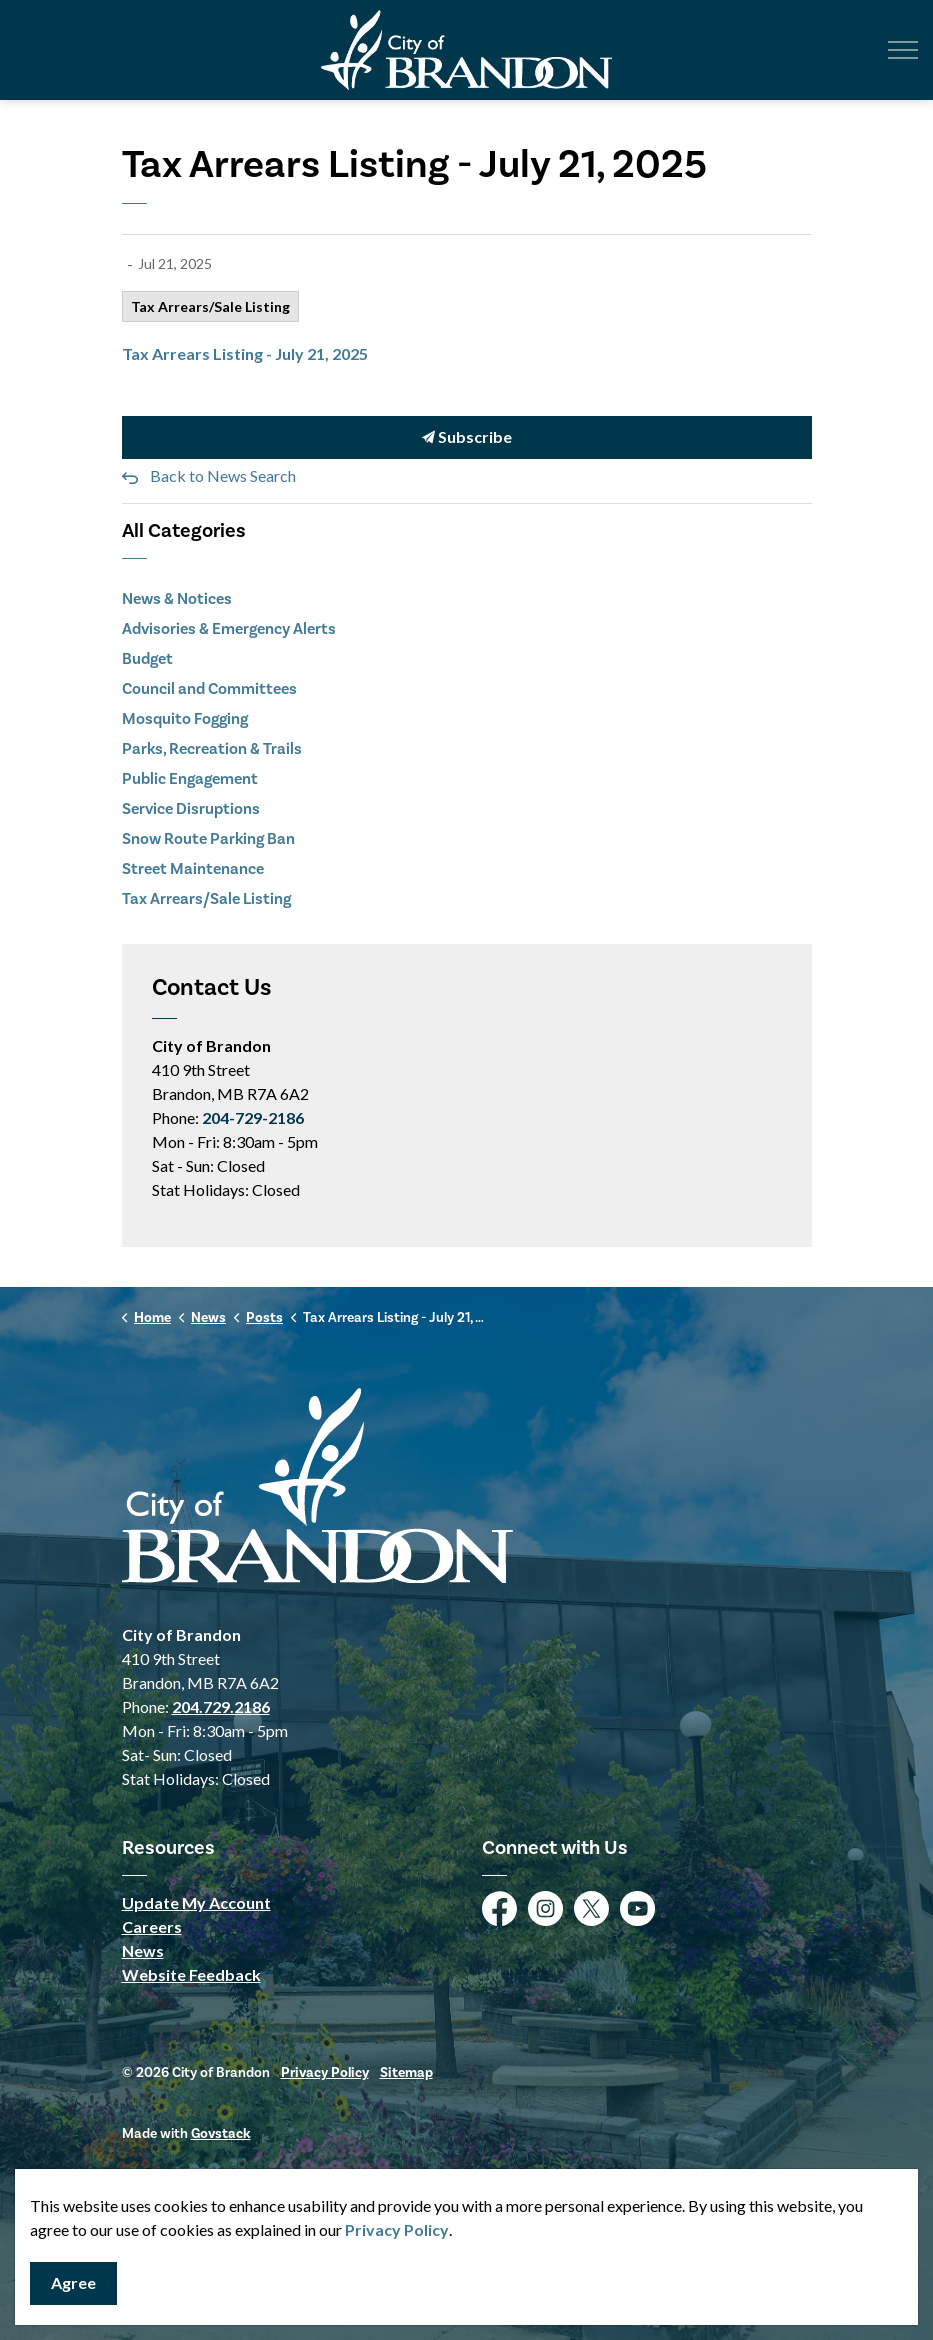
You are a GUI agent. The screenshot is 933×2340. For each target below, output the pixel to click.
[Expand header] (903, 50)
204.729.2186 (221, 1706)
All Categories (184, 530)
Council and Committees (209, 688)
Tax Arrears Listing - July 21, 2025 (245, 353)
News (143, 1950)
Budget (147, 658)
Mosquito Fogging (185, 718)
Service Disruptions (191, 808)
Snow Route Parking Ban (208, 838)
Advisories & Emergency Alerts (229, 628)
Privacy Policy (325, 2072)
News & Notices (177, 598)
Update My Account (196, 1902)
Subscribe (467, 437)
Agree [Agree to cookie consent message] (73, 2283)
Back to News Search (223, 475)
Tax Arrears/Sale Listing (210, 306)
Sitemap (406, 2072)
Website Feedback (191, 1974)
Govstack (221, 2133)
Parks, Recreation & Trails (212, 748)
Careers (152, 1926)
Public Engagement (190, 778)
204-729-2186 (253, 1117)
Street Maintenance (193, 868)
